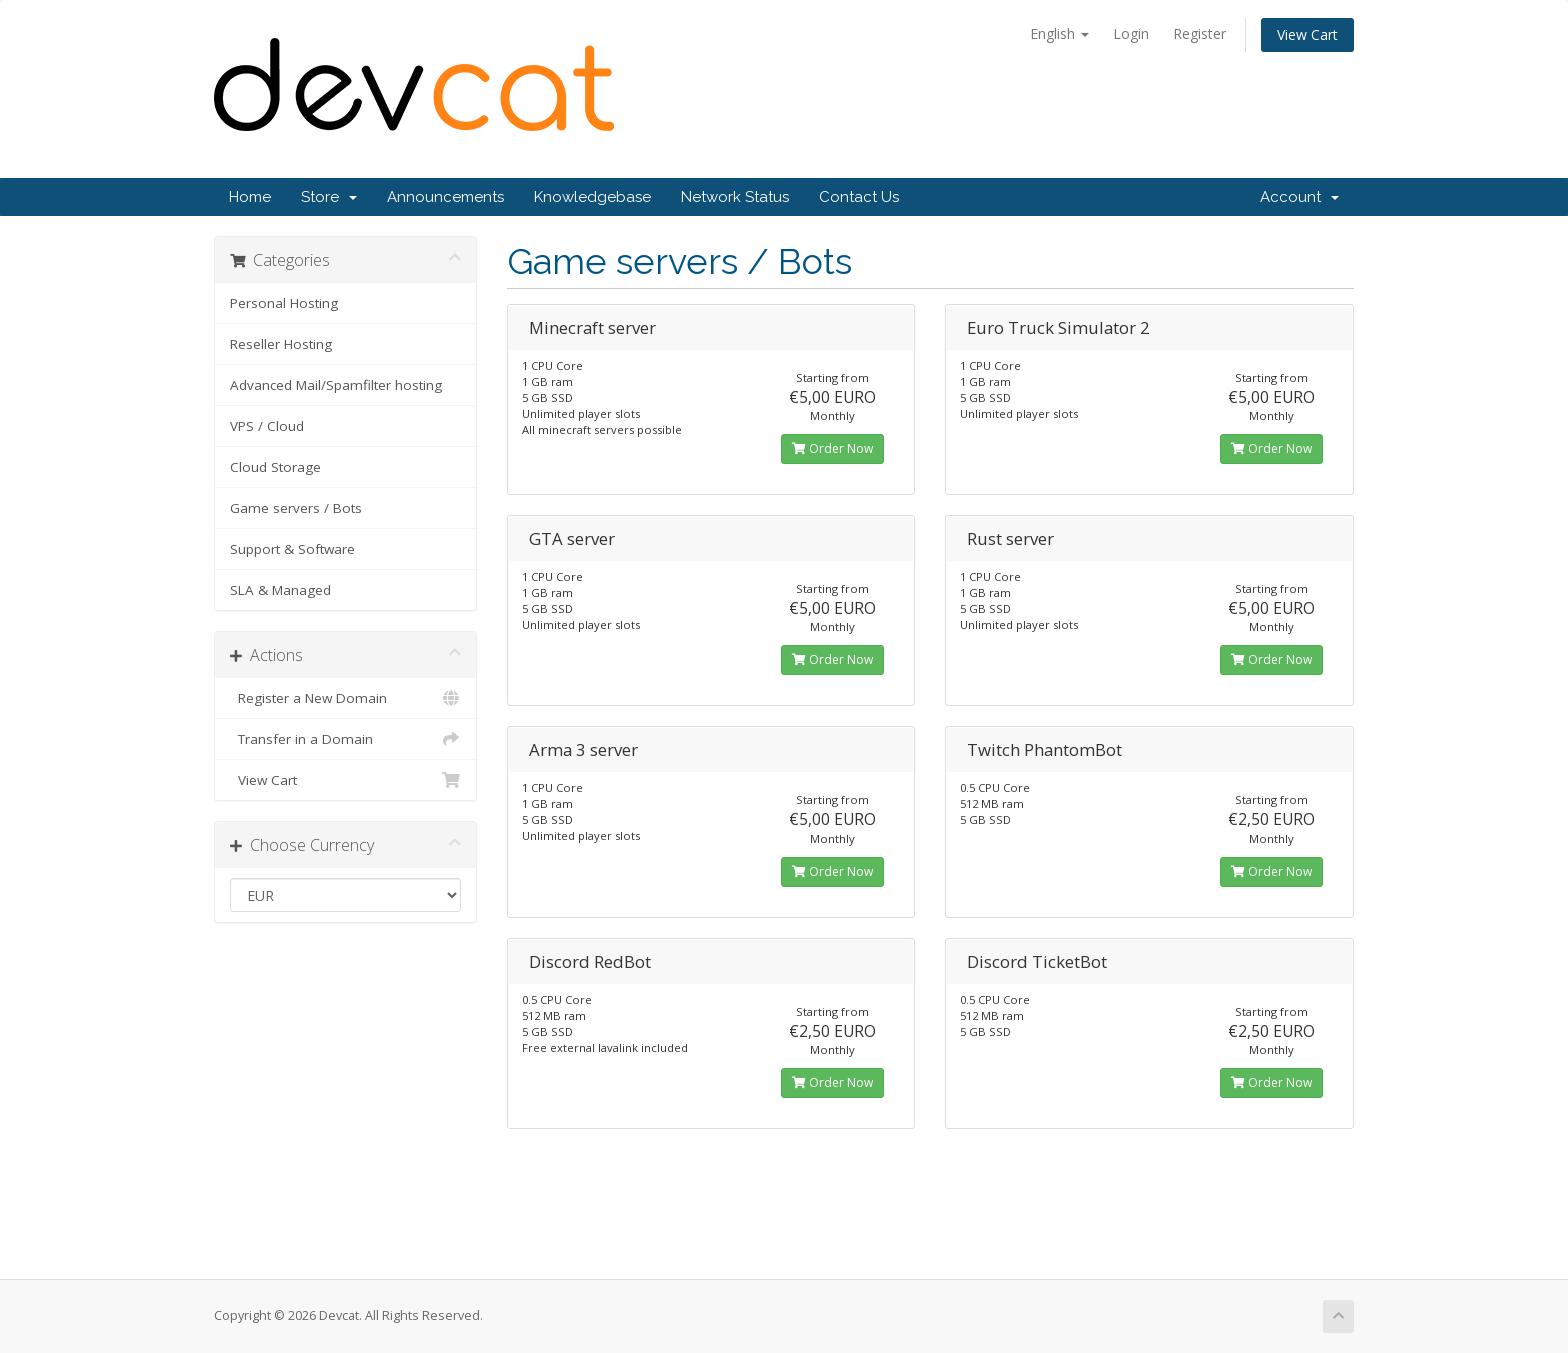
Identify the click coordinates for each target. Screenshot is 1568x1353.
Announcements (445, 197)
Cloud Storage (275, 467)
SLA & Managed (280, 590)
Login (1131, 33)
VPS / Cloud (267, 426)
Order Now (832, 448)
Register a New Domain (345, 698)
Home (250, 197)
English (1059, 33)
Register (1199, 33)
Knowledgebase (592, 197)
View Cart (1307, 34)
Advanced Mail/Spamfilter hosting (336, 385)
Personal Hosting (284, 303)
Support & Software (292, 549)
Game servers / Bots (296, 508)
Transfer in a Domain (345, 739)
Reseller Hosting (281, 344)
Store (329, 197)
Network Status (735, 197)
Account (1299, 197)
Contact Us (859, 197)
